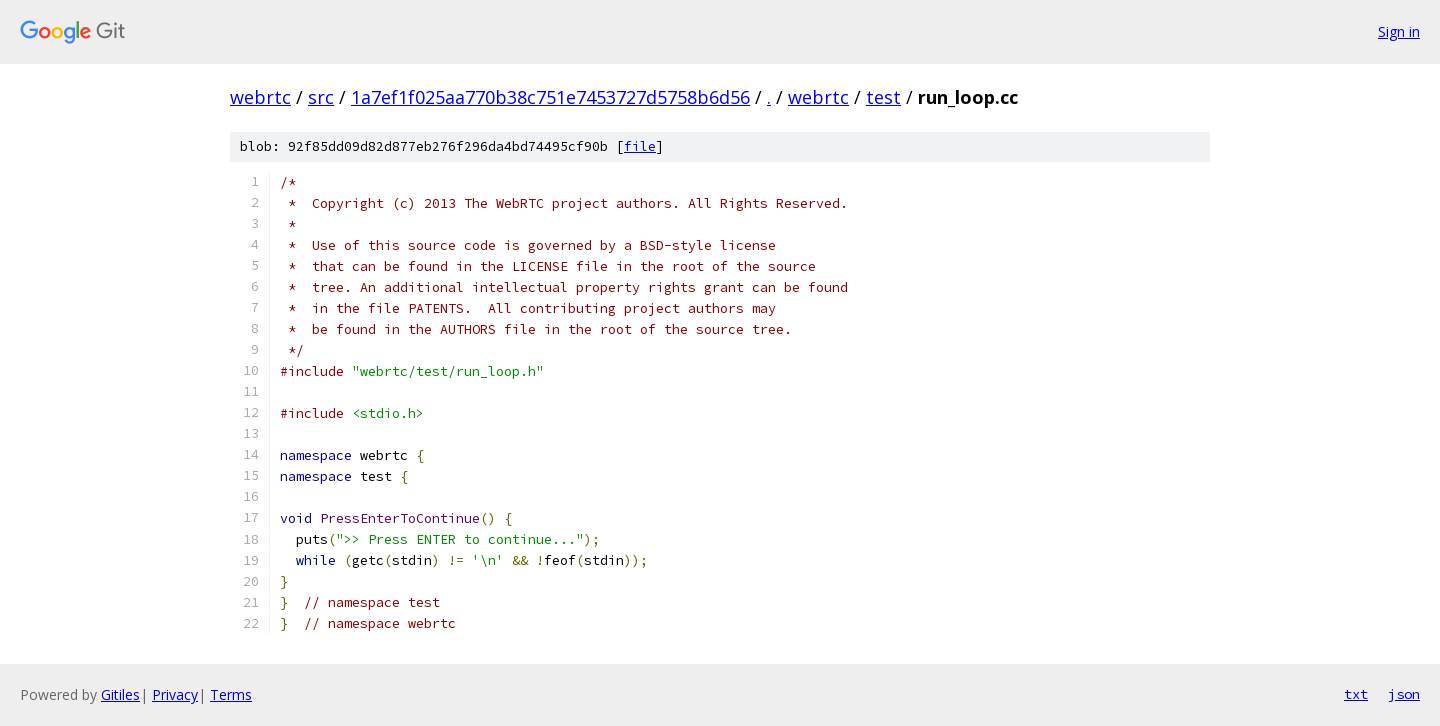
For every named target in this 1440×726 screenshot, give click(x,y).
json (1404, 694)
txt (1356, 694)
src (321, 97)
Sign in (1399, 31)
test (883, 97)
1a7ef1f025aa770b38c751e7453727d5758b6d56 (550, 97)
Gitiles (120, 694)
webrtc (260, 97)
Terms (231, 694)
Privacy (175, 694)
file (640, 146)
